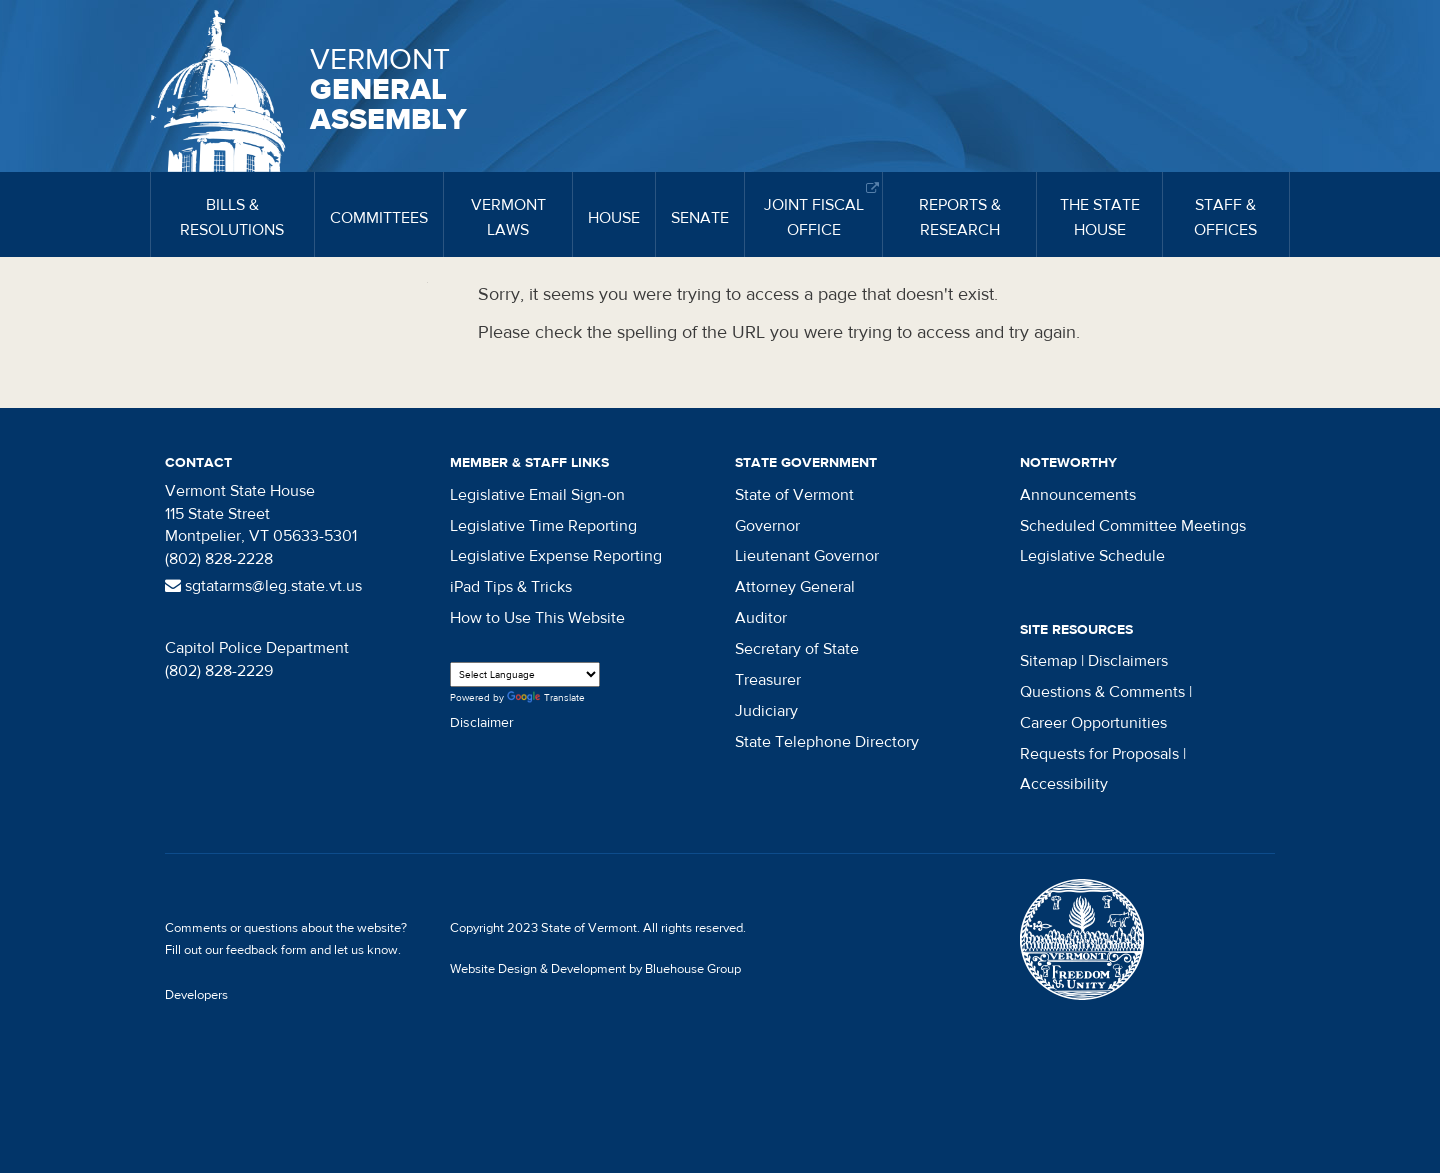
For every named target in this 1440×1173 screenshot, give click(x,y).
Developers (196, 995)
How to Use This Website (537, 618)
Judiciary (766, 711)
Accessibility (1064, 784)
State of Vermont (794, 495)
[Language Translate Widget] (525, 674)
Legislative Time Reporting (543, 526)
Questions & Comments (1102, 692)
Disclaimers (1128, 661)
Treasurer (768, 680)
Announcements (1078, 495)
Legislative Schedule (1092, 556)
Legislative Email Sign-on (537, 495)
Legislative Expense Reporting (556, 556)
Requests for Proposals (1099, 754)
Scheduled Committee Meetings (1133, 526)
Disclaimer (482, 723)
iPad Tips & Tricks (511, 587)
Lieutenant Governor (807, 556)
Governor (767, 526)
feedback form (266, 950)
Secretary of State (797, 649)
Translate (546, 698)
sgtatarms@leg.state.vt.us (263, 586)
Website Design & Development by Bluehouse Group (595, 969)
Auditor (761, 618)
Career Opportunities (1093, 723)
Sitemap (1048, 661)
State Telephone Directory (827, 742)
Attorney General (795, 587)
